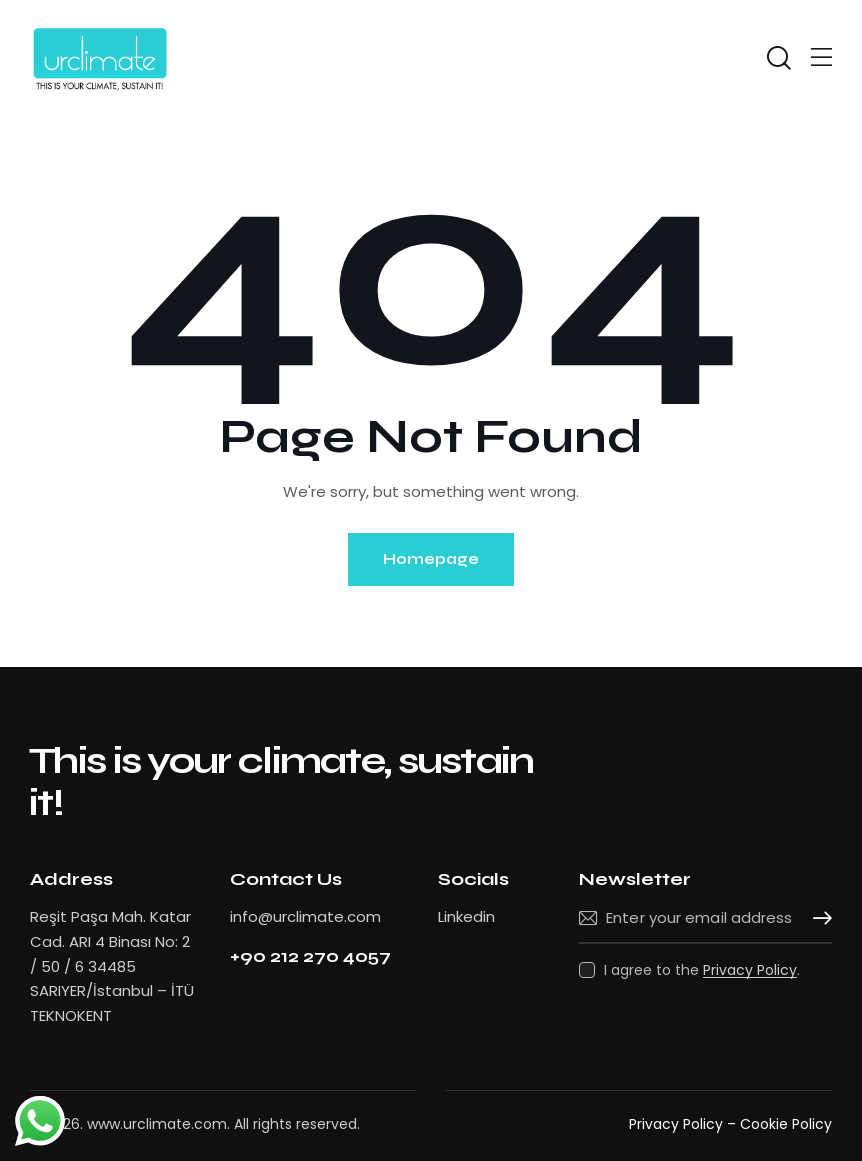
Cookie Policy (786, 1124)
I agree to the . (702, 970)
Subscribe (817, 919)
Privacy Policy (750, 970)
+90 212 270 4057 (310, 956)
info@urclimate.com (305, 916)
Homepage (431, 559)
